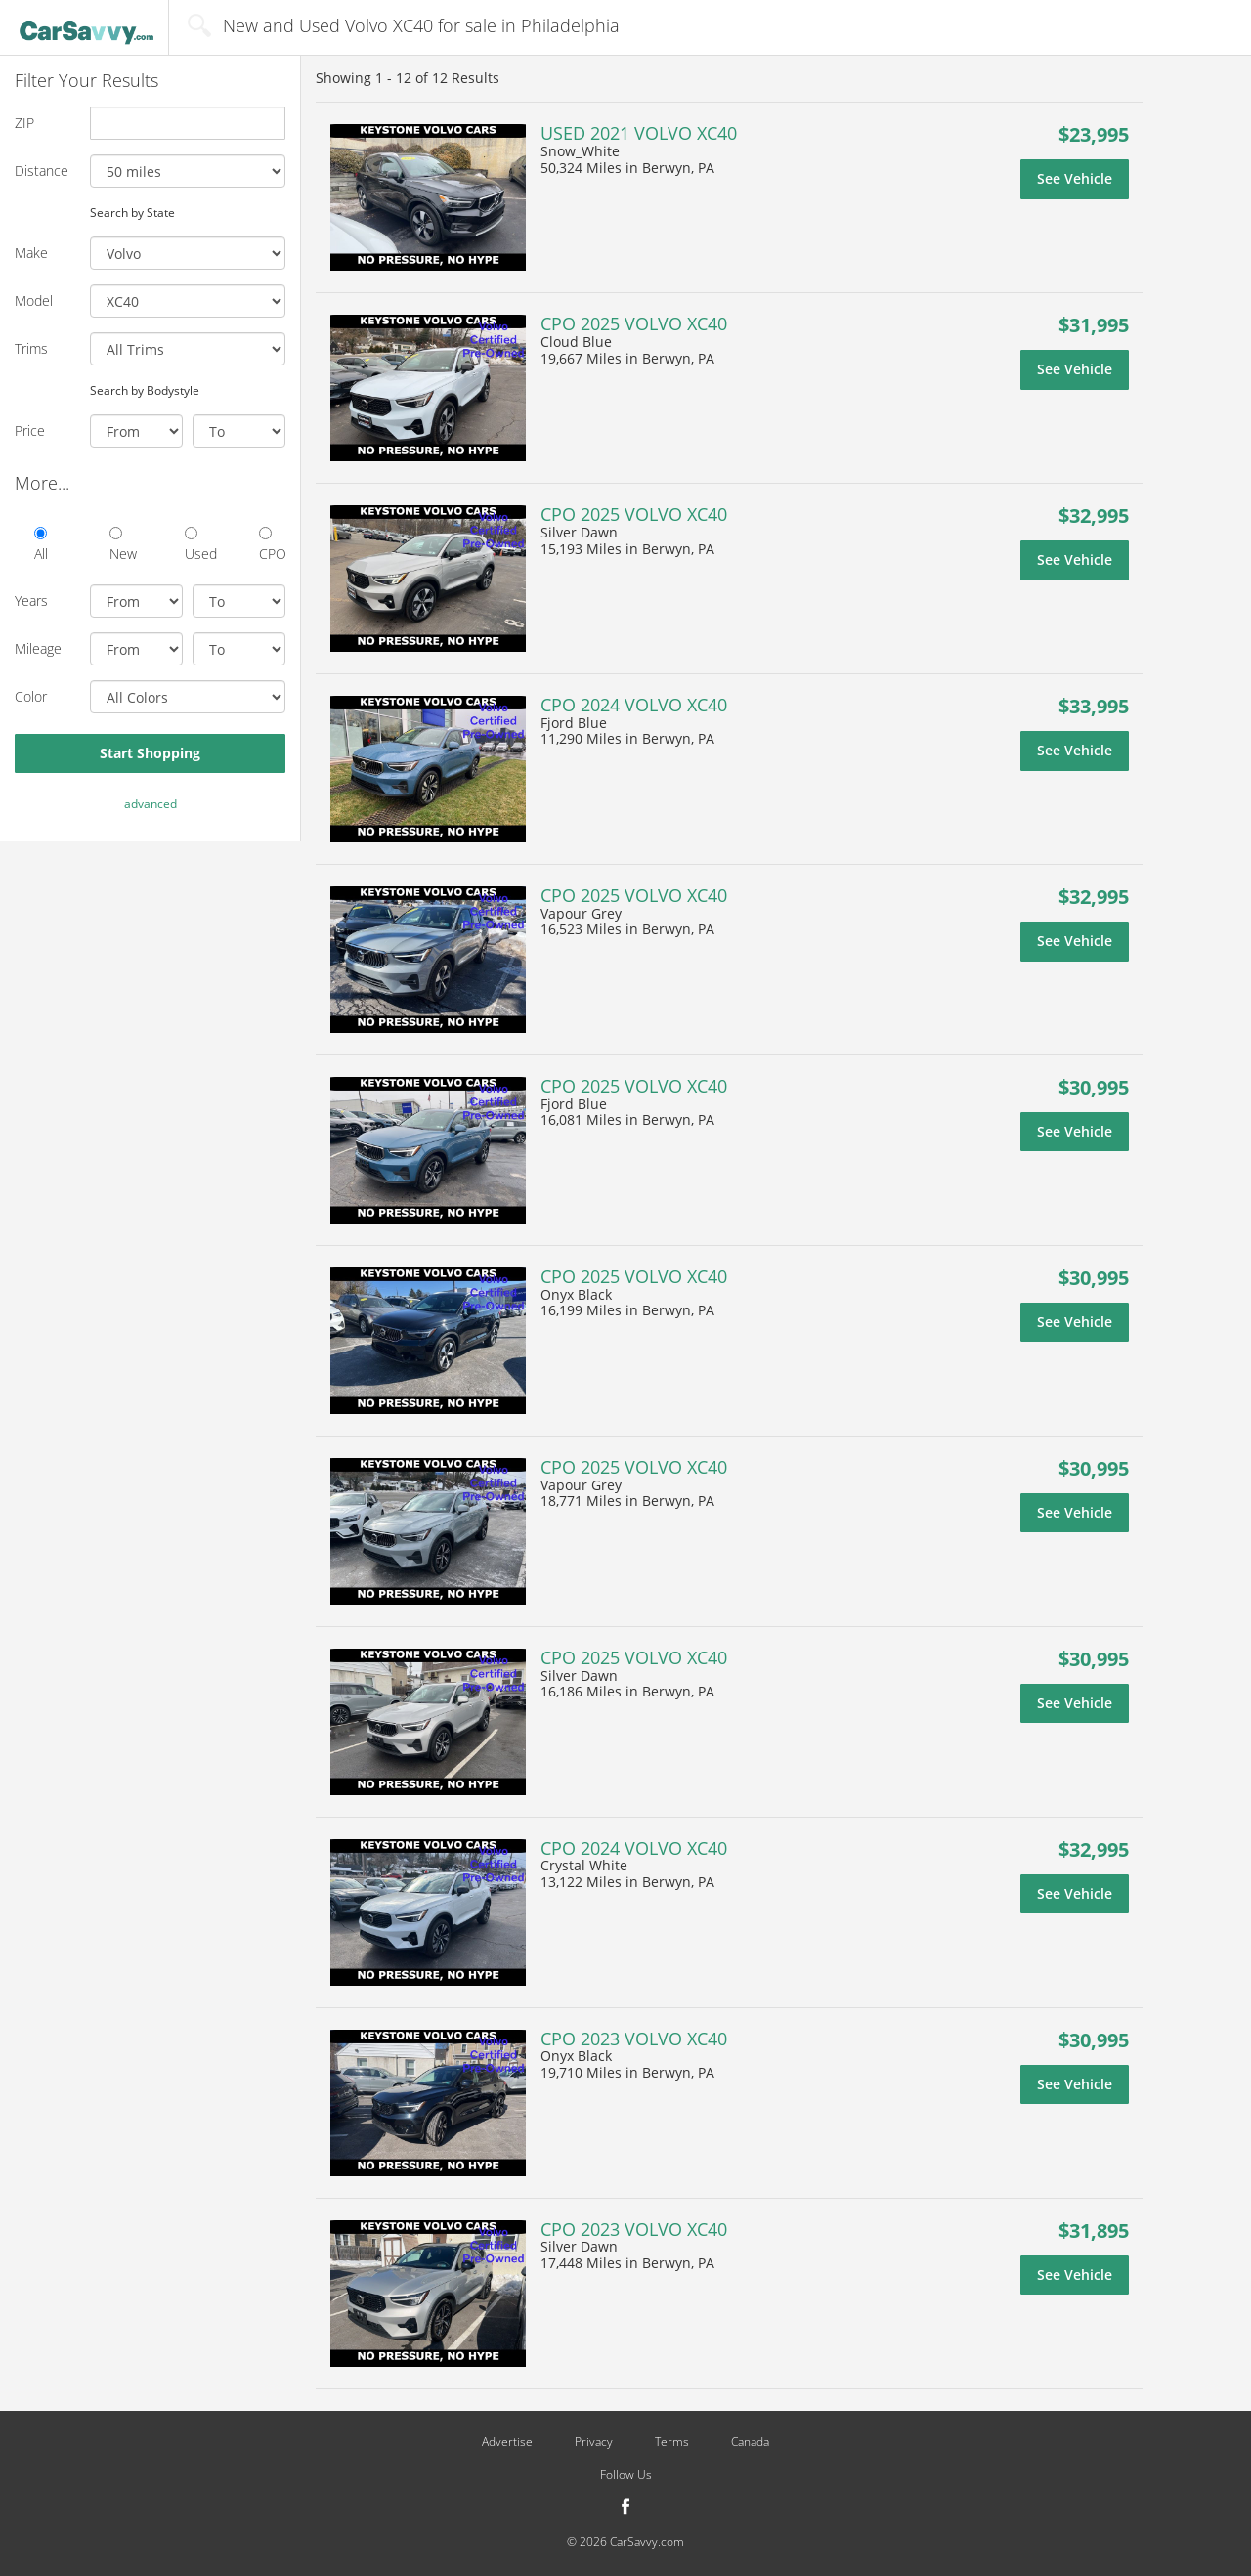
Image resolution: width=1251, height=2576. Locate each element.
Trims (31, 348)
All (41, 545)
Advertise (507, 2442)
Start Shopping (150, 753)
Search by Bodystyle (144, 390)
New (122, 545)
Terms (672, 2442)
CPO (272, 545)
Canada (750, 2442)
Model (34, 300)
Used (198, 545)
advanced (150, 803)
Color (31, 696)
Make (31, 252)
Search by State (132, 212)
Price (30, 430)
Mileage (38, 648)
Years (31, 600)
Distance (41, 170)
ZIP (24, 122)
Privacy (594, 2442)
